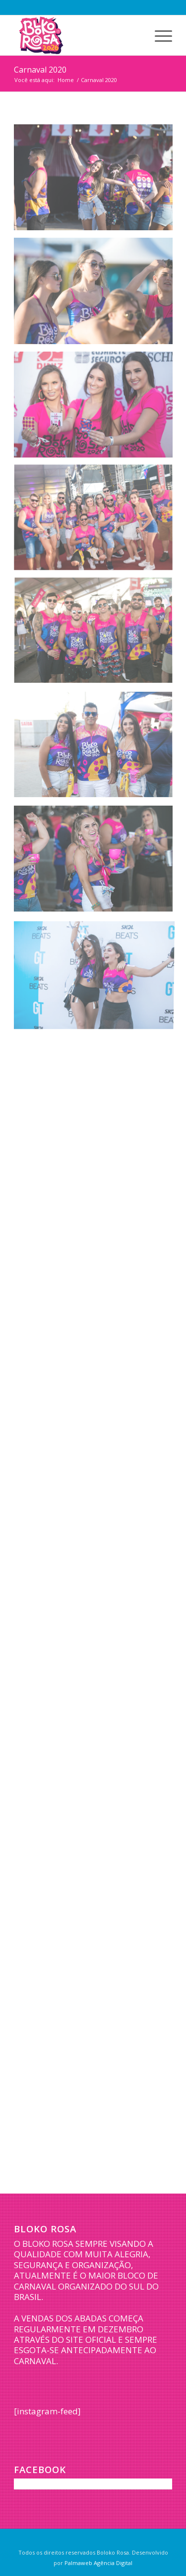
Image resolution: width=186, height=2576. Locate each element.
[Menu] (158, 35)
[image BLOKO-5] (97, 408)
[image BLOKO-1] (97, 181)
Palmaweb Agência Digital (98, 2563)
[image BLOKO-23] (97, 862)
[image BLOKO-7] (97, 521)
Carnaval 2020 (40, 69)
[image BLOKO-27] (97, 975)
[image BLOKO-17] (97, 749)
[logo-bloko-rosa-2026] (77, 35)
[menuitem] (158, 35)
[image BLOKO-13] (97, 635)
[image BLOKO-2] (97, 294)
